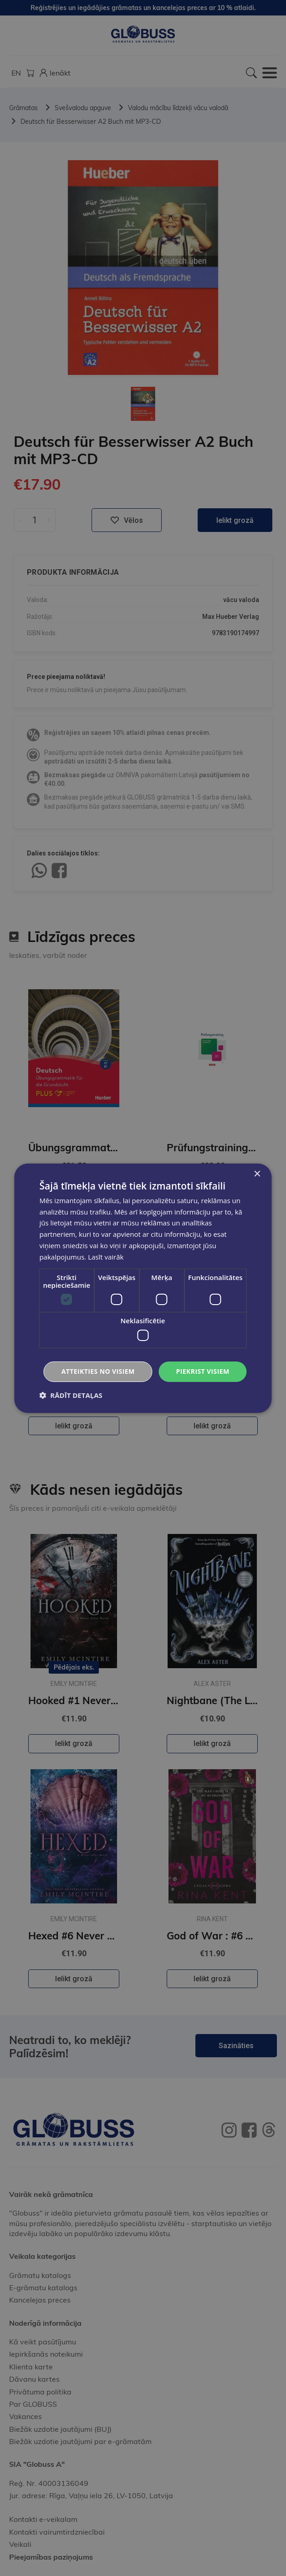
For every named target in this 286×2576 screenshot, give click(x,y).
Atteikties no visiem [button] (98, 1371)
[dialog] (143, 1288)
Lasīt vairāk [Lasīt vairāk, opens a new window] (105, 1256)
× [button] (257, 1173)
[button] (70, 1395)
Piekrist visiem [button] (203, 1371)
